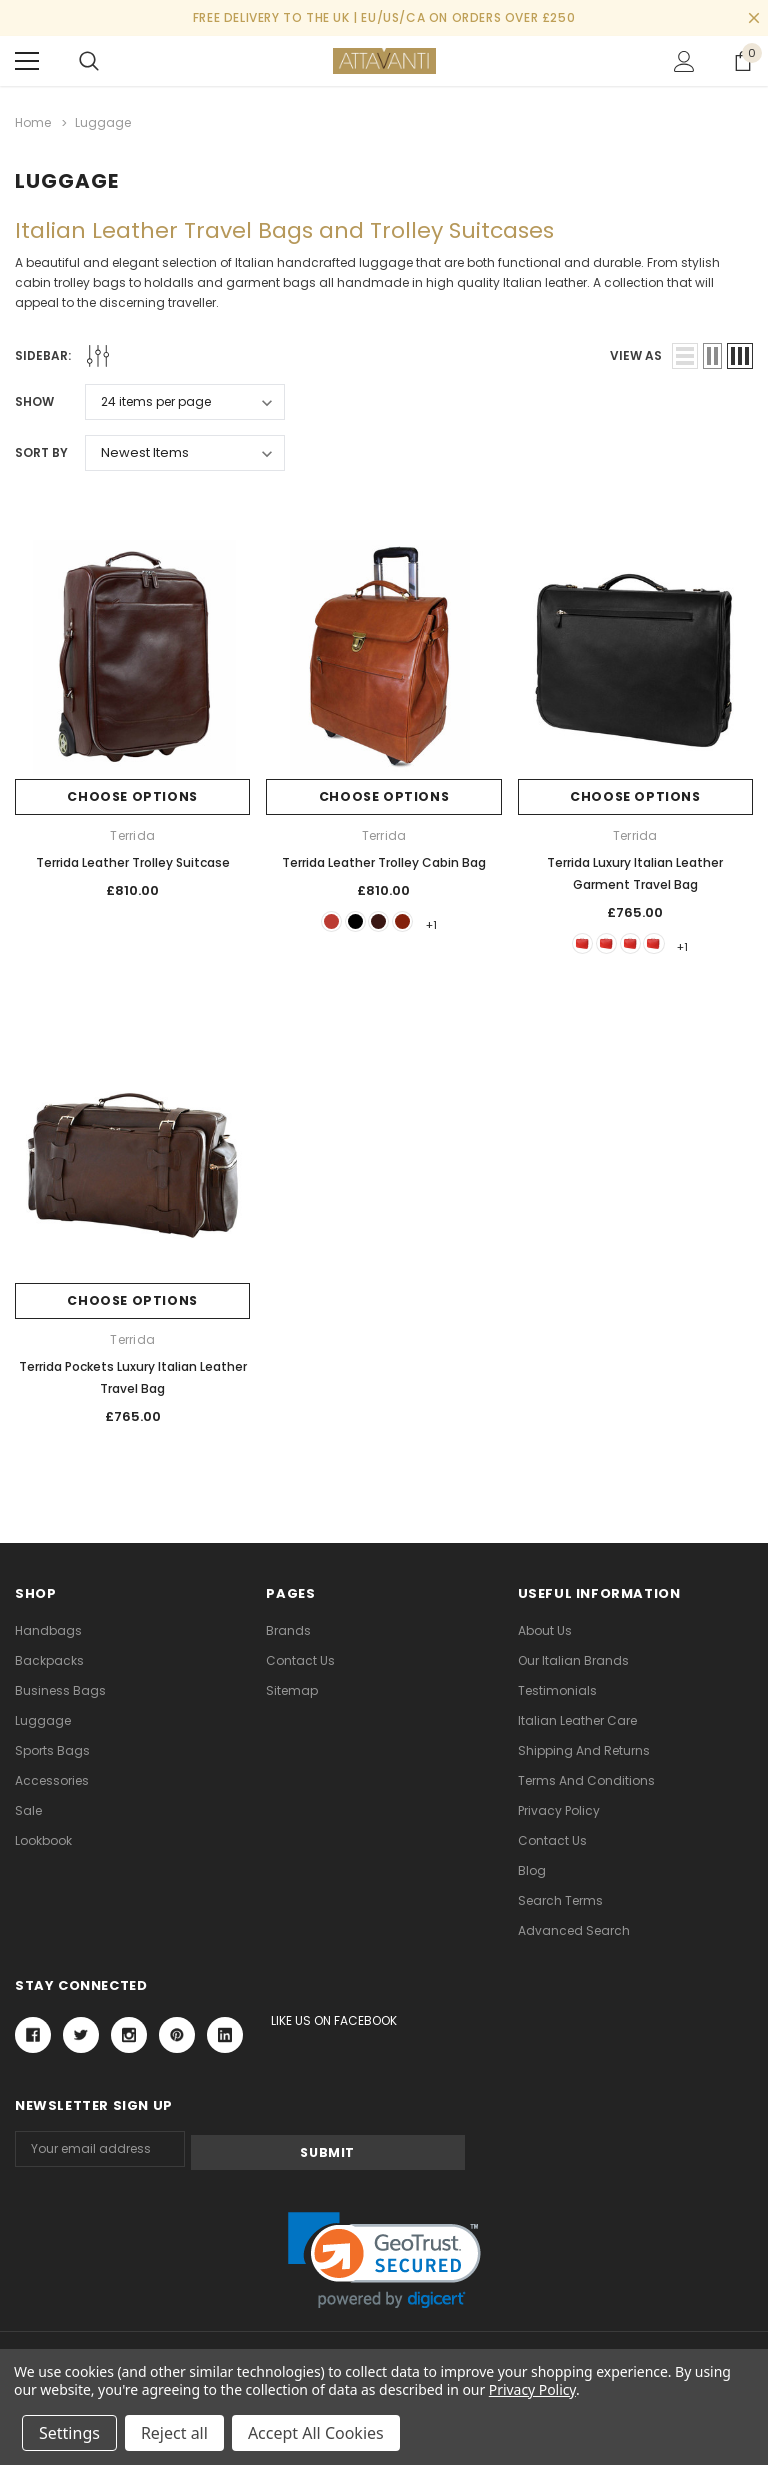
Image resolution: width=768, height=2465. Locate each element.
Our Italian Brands (573, 1660)
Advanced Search (574, 1930)
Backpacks (49, 1660)
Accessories (52, 1780)
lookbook (43, 1840)
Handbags (48, 1630)
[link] (384, 2256)
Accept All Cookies (316, 2433)
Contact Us (300, 1660)
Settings (69, 2433)
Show (34, 398)
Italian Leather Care (577, 1720)
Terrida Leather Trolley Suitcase (133, 859)
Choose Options (132, 794)
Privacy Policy (559, 1810)
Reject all (174, 2433)
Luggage (43, 1720)
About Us (545, 1630)
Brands (288, 1630)
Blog (532, 1870)
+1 (451, 921)
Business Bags (60, 1690)
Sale (28, 1810)
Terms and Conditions (586, 1780)
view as (636, 352)
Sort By (41, 449)
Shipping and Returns (584, 1750)
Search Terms (560, 1900)
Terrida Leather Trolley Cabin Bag (384, 859)
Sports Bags (52, 1750)
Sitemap (292, 1690)
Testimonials (557, 1690)
